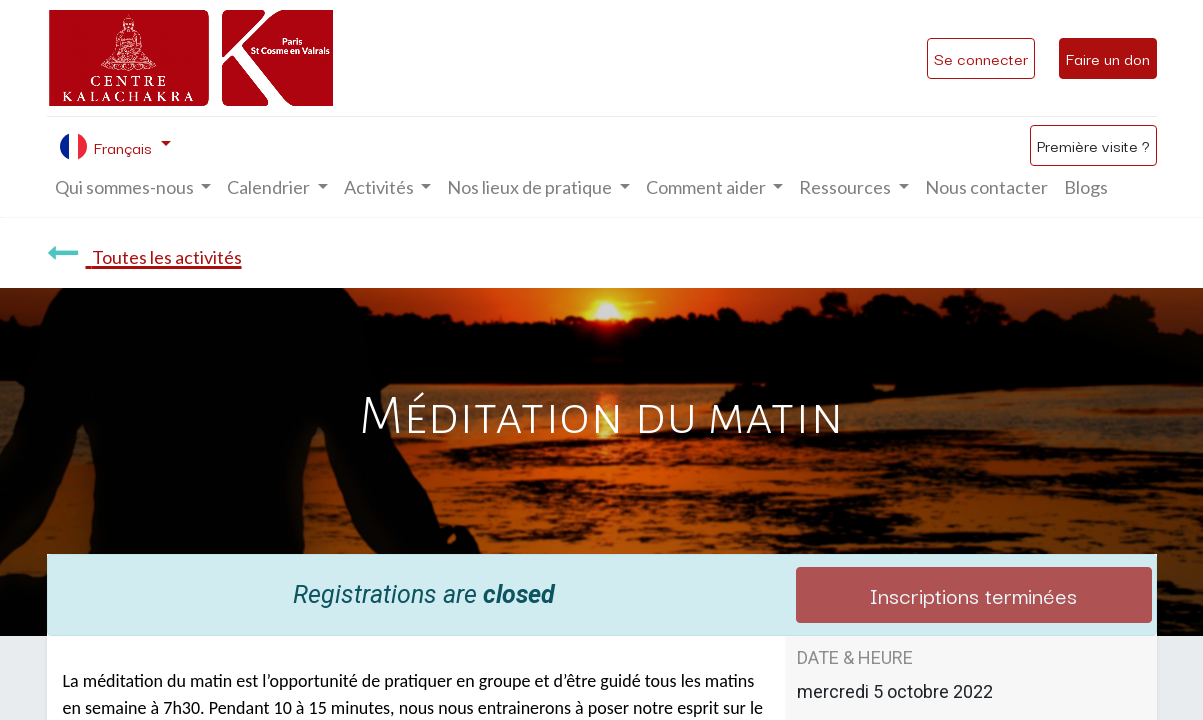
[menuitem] (986, 187)
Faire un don (1108, 58)
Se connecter (981, 58)
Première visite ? (1093, 145)
